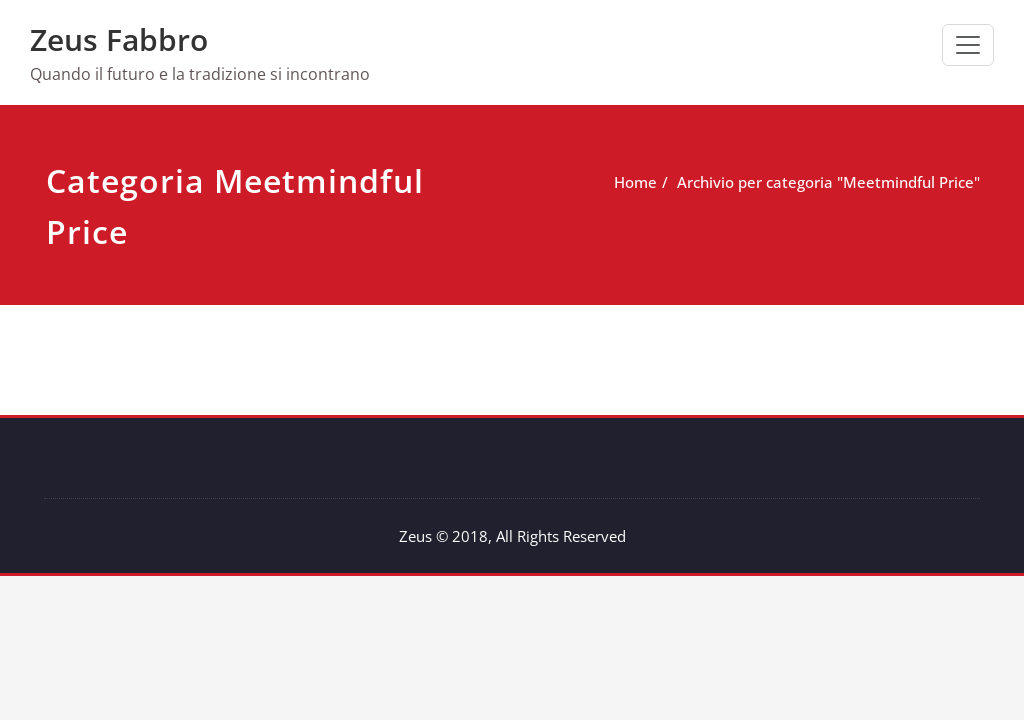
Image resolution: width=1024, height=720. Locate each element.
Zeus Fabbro (119, 39)
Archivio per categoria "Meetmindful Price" (803, 182)
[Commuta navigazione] (968, 45)
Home (610, 182)
